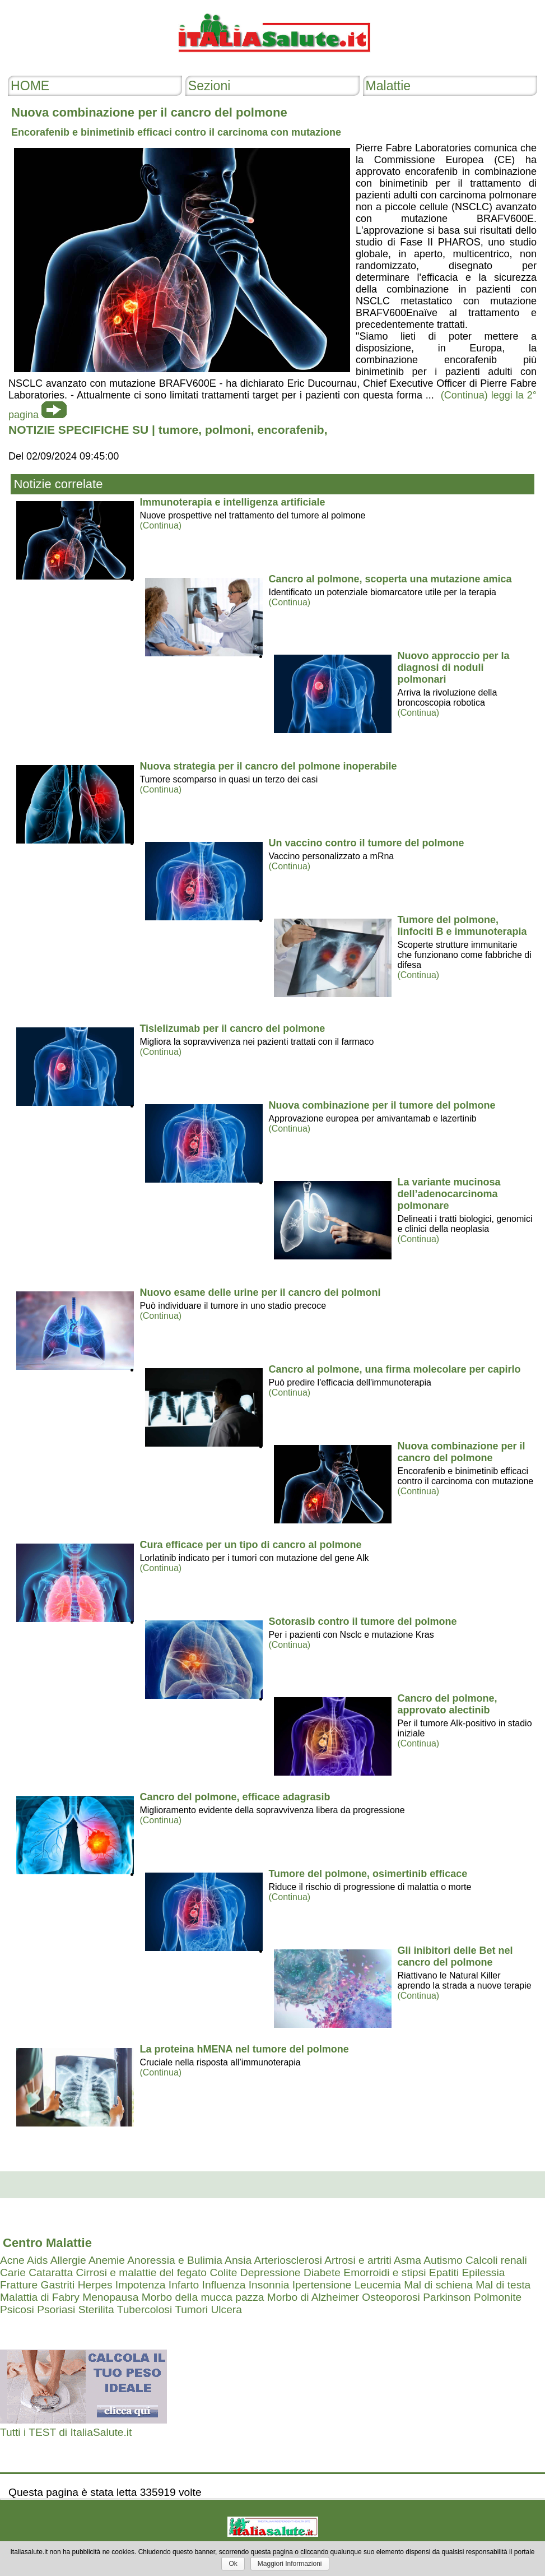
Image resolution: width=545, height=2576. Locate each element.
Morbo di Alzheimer (313, 2297)
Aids (37, 2260)
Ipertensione (322, 2285)
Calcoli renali (496, 2260)
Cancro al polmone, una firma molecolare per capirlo (394, 1369)
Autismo (442, 2260)
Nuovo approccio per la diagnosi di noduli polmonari (453, 667)
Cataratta (51, 2272)
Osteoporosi (391, 2297)
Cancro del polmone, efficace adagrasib (234, 1797)
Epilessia (483, 2272)
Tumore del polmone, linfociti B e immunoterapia (462, 925)
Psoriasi (56, 2309)
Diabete (322, 2272)
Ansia (238, 2260)
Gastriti (58, 2285)
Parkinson (447, 2297)
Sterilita (96, 2309)
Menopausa (110, 2297)
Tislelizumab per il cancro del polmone (232, 1028)
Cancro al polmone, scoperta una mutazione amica (389, 579)
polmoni (228, 429)
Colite (223, 2272)
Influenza (224, 2285)
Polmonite (497, 2297)
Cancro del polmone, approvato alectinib (447, 1704)
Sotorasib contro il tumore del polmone (362, 1621)
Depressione (270, 2272)
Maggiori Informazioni (290, 2564)
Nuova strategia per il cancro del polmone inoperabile (268, 766)
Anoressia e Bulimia (174, 2260)
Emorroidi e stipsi (384, 2272)
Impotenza (140, 2285)
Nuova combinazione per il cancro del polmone (461, 1451)
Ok (233, 2564)
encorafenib (290, 429)
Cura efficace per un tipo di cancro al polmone (250, 1544)
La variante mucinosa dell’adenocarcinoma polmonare (448, 1193)
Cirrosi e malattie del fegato (141, 2272)
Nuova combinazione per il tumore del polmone (381, 1105)
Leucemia (378, 2285)
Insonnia (269, 2285)
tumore (178, 429)
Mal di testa (503, 2285)
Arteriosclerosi (288, 2260)
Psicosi (17, 2309)
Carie (13, 2272)
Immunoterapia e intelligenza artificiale (232, 502)
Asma (407, 2260)
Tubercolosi (144, 2309)
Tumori (191, 2309)
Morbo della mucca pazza (203, 2297)
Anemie (106, 2260)
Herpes (95, 2285)
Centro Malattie (47, 2243)
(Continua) (160, 525)
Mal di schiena (438, 2285)
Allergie (68, 2260)
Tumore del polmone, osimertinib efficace (367, 1873)
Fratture (19, 2285)
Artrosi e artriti (357, 2260)
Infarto (184, 2285)
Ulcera (226, 2309)
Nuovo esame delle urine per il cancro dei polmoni (259, 1292)
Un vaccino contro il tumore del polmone (366, 843)
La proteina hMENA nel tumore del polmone (243, 2049)
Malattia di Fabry (40, 2297)
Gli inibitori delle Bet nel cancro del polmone (455, 1956)
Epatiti (444, 2272)
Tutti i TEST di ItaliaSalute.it (66, 2432)
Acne (12, 2260)
